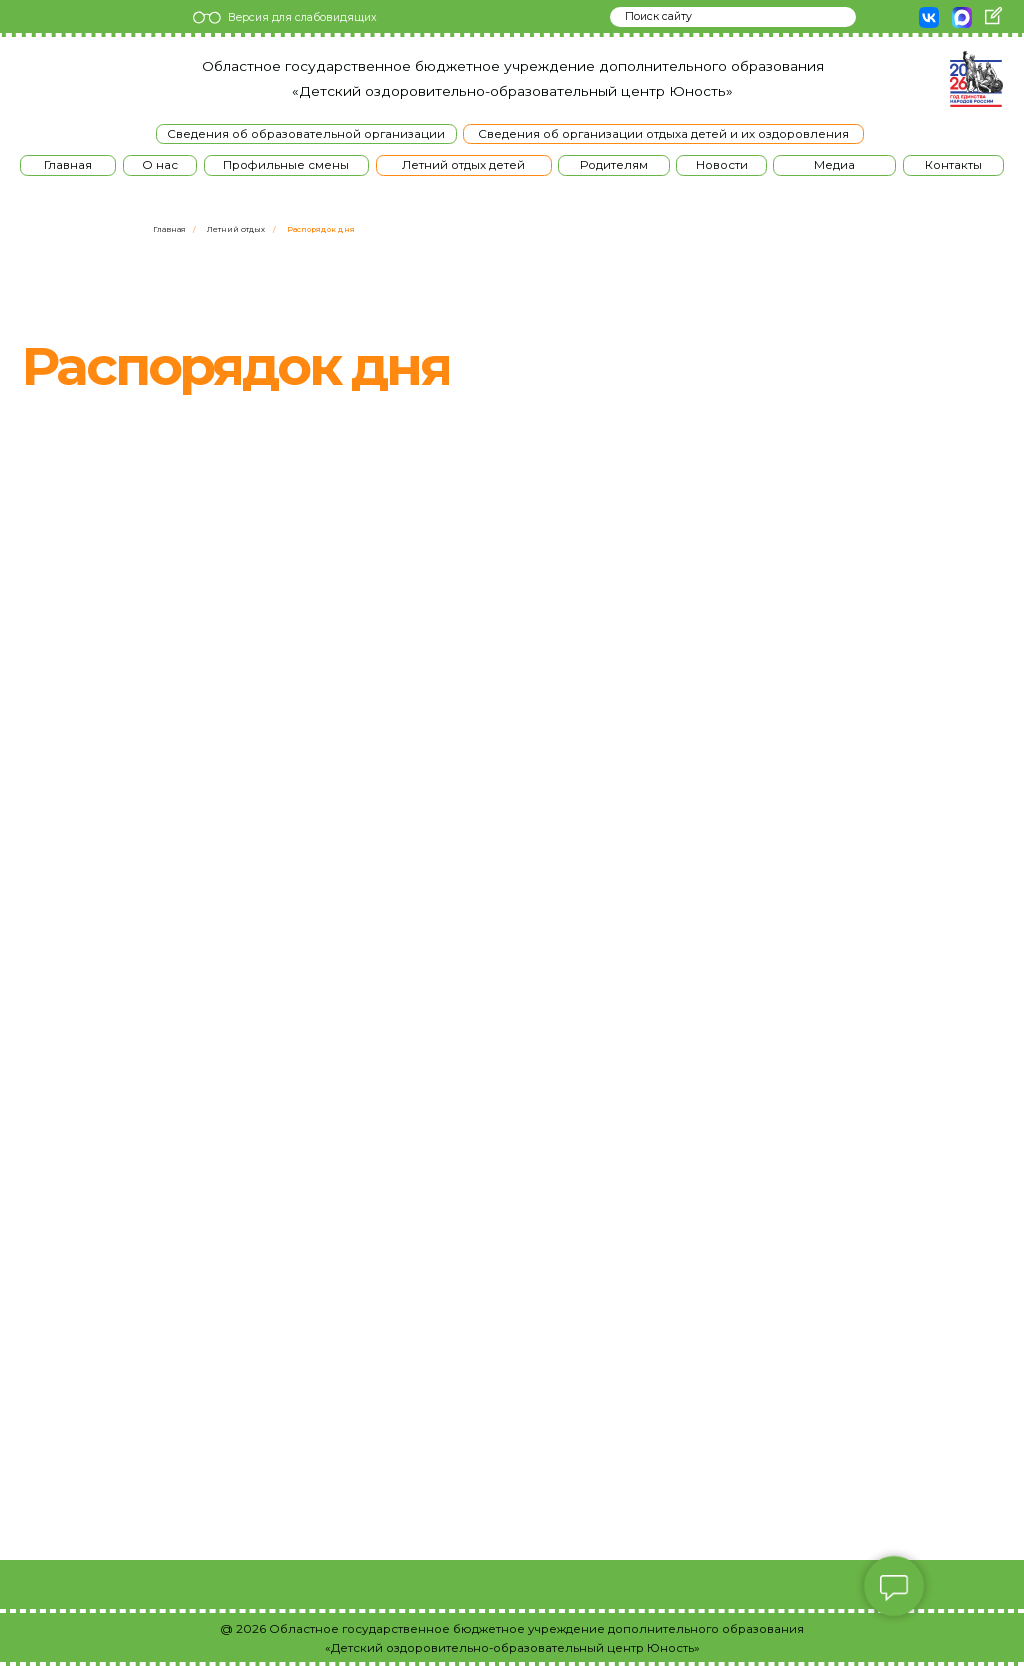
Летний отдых (236, 229)
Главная (169, 229)
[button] (160, 165)
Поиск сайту (658, 16)
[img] (47, 79)
